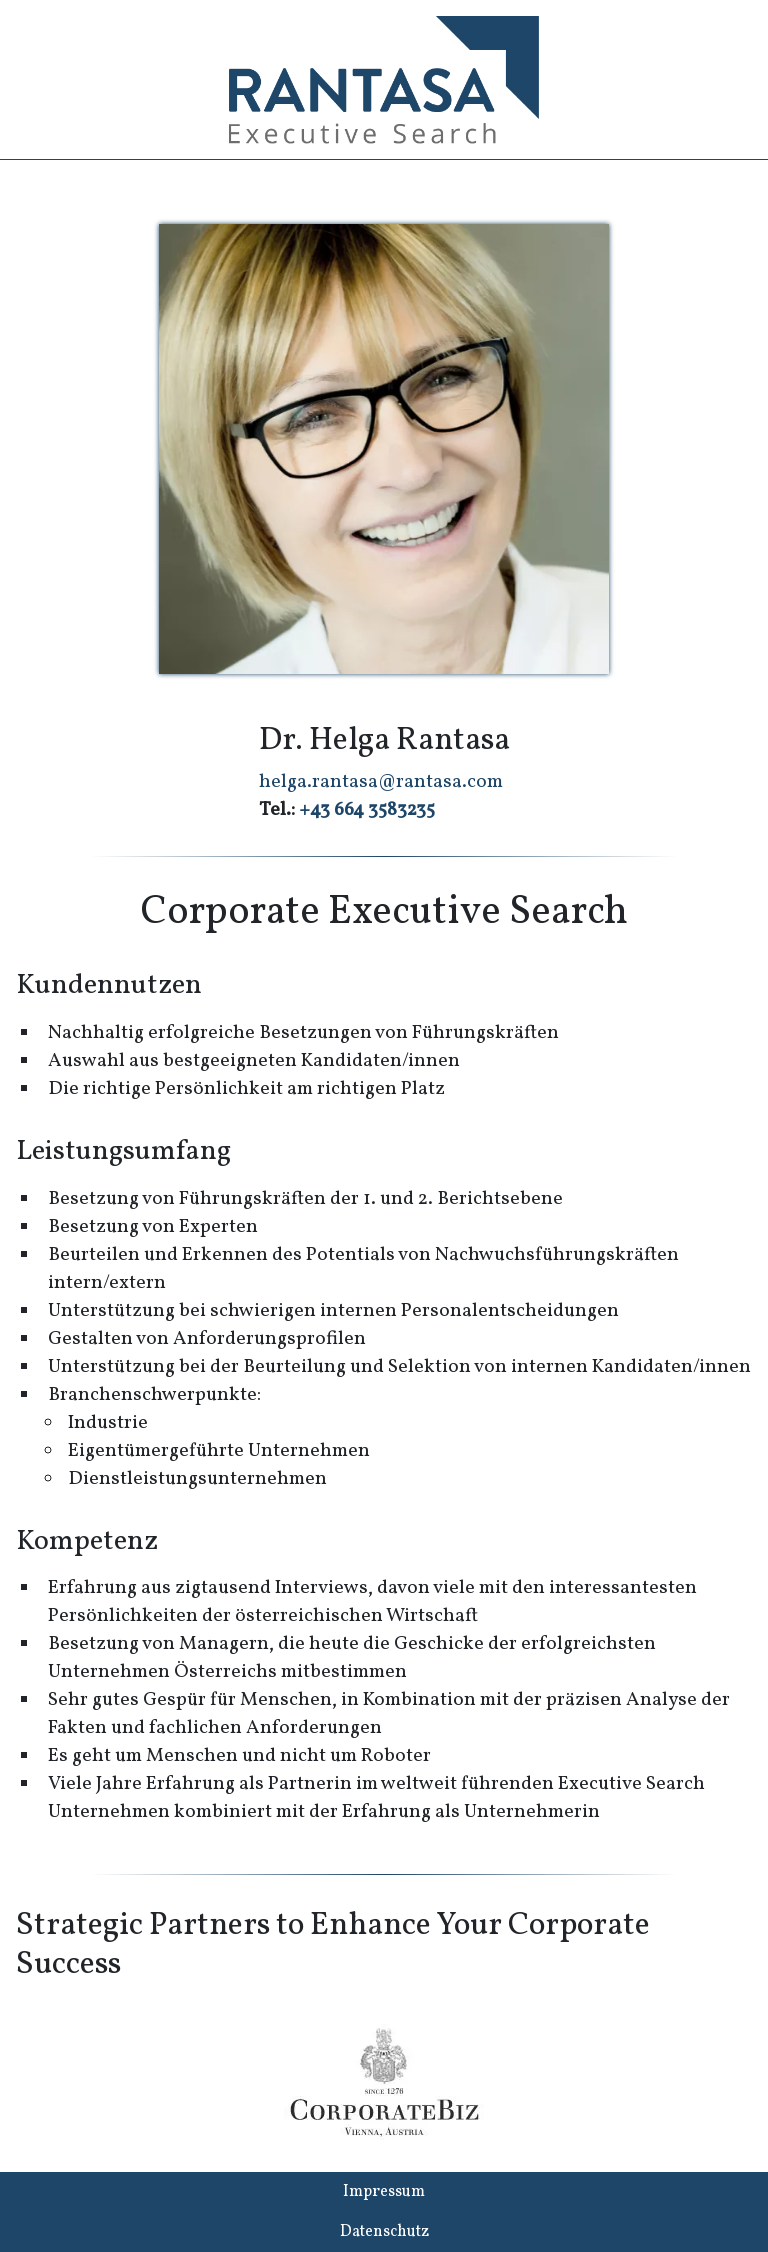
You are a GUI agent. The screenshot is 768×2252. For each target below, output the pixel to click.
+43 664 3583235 (367, 810)
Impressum (384, 2192)
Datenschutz (384, 2232)
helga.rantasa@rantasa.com (381, 782)
